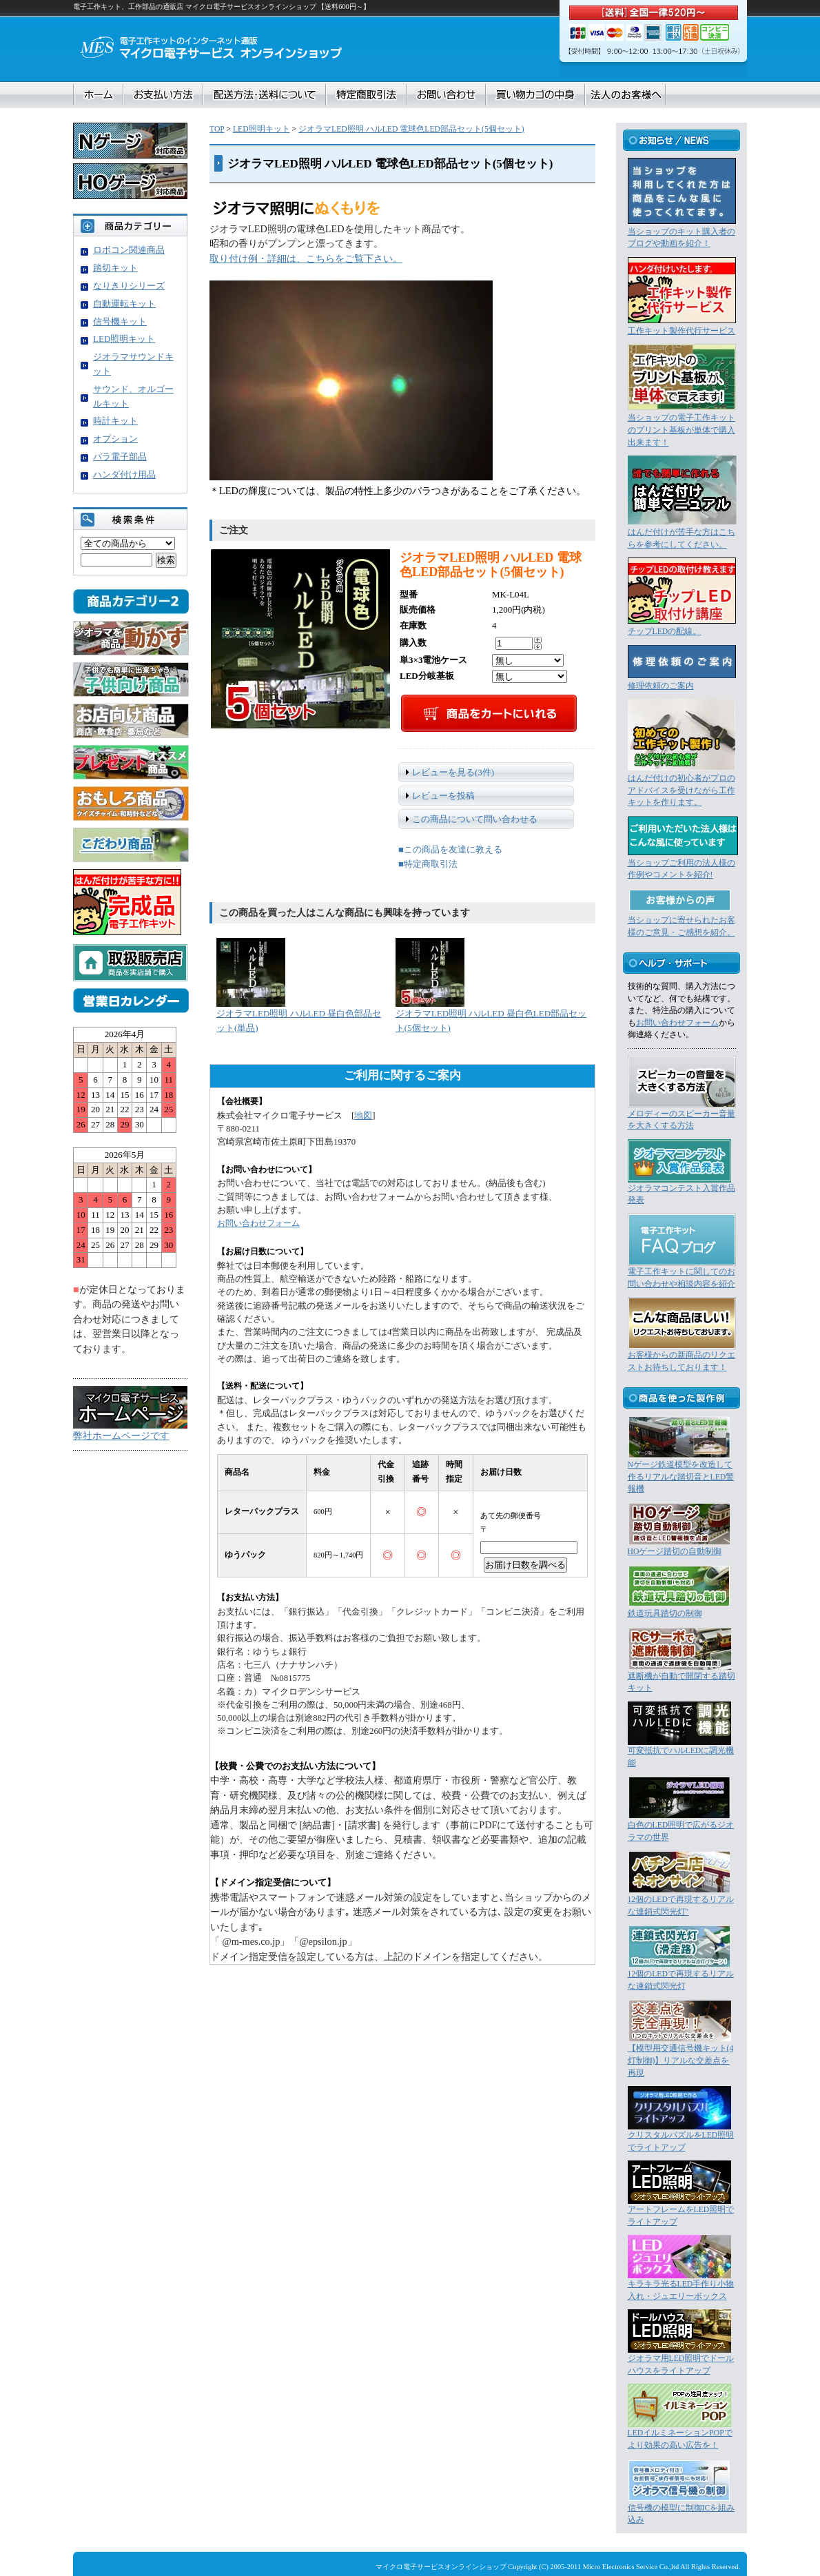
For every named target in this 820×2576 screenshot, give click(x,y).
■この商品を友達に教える (450, 849)
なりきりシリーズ (129, 285)
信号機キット (120, 321)
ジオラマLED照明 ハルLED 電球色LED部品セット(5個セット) (411, 129)
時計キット (115, 421)
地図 (363, 1116)
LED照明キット (261, 129)
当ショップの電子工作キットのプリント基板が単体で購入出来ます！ (681, 430)
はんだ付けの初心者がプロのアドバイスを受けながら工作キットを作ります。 (681, 790)
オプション (115, 438)
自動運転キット (124, 303)
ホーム (98, 94)
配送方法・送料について (264, 94)
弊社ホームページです (121, 1435)
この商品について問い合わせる (474, 819)
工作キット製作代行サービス (681, 331)
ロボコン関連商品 (129, 250)
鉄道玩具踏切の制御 (665, 1613)
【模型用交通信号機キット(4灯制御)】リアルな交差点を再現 (681, 2060)
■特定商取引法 (428, 864)
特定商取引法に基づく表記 (366, 94)
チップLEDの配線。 (664, 631)
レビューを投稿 (443, 795)
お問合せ (446, 94)
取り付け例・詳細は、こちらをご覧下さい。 (305, 258)
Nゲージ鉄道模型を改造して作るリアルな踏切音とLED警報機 (681, 1476)
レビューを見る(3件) (453, 772)
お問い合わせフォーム (258, 1223)
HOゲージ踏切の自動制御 (675, 1551)
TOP (216, 129)
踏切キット (115, 268)
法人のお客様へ (625, 94)
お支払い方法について (163, 94)
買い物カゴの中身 (535, 94)
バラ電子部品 (120, 456)
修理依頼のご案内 (661, 686)
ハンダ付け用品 (124, 474)
